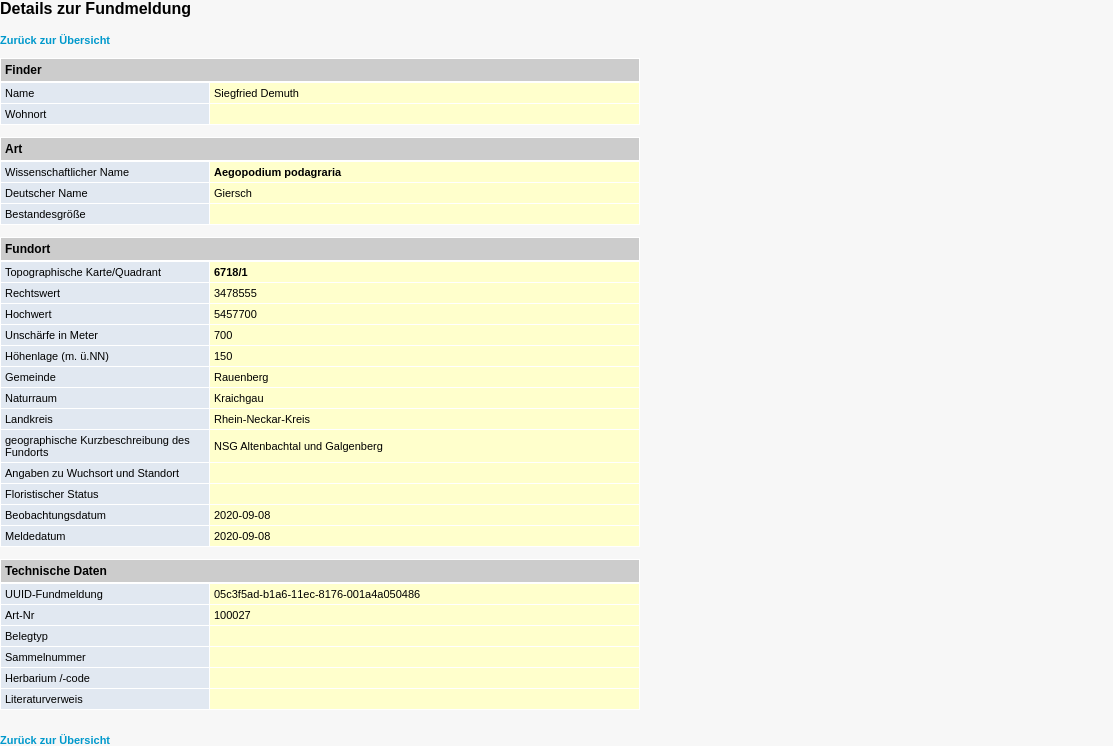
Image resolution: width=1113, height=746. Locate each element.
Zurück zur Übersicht (55, 40)
